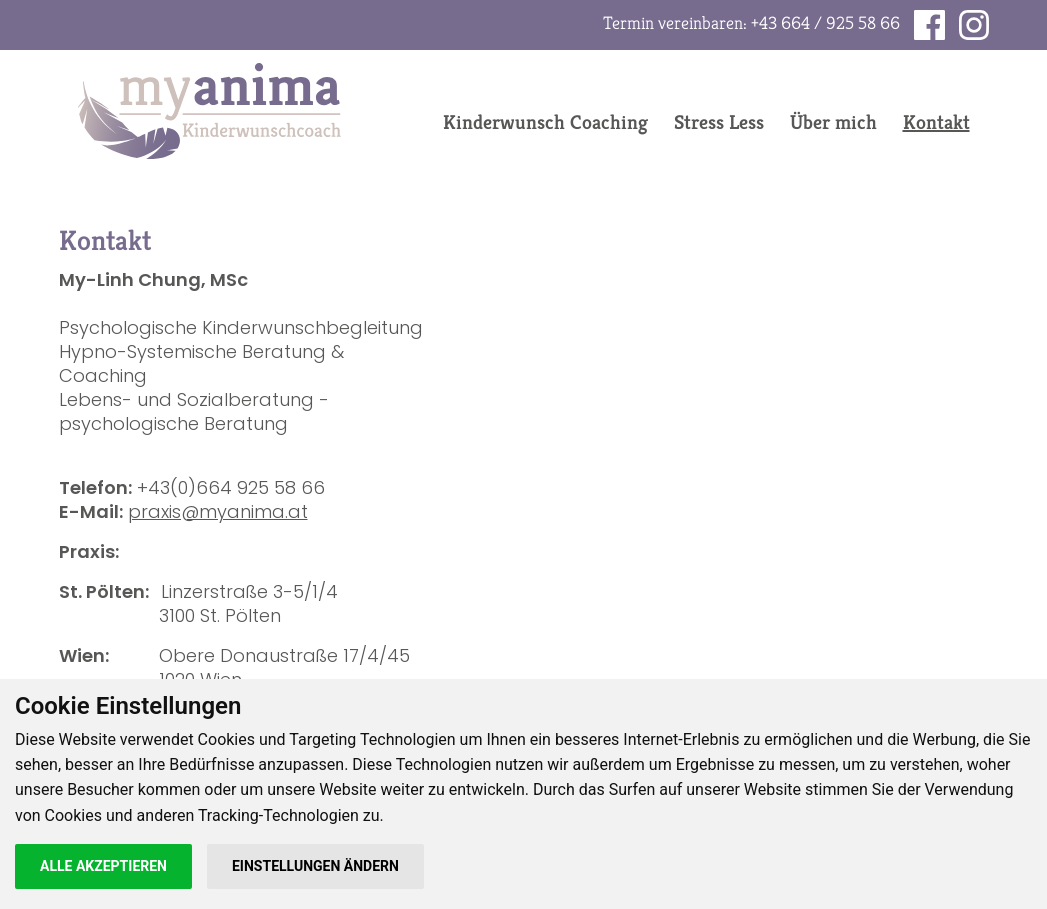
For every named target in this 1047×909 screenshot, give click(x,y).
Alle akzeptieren (103, 866)
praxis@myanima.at (218, 511)
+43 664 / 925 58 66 (825, 22)
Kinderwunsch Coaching (545, 122)
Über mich (833, 122)
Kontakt (936, 122)
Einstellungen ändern (315, 866)
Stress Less (719, 122)
